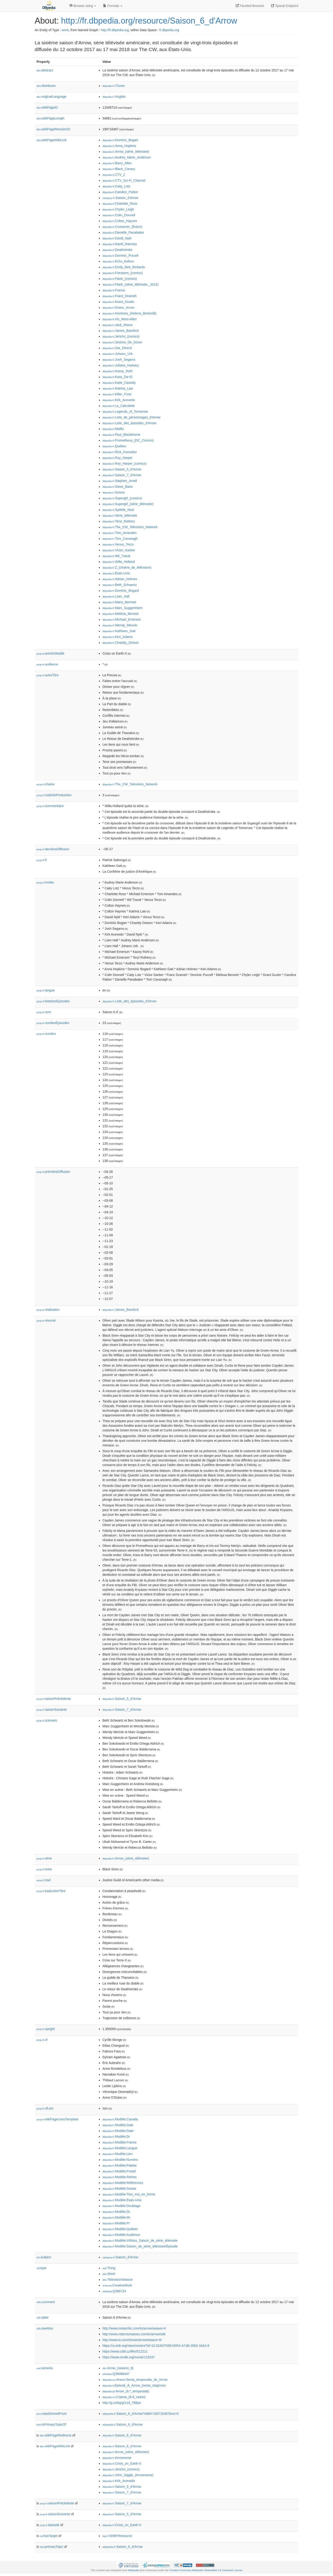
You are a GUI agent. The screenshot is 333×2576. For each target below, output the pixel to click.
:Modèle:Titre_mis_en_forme (128, 2194)
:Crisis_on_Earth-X (121, 2463)
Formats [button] (112, 6)
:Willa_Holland (118, 562)
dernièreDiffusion (53, 849)
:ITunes (113, 86)
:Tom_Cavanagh (120, 538)
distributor (46, 86)
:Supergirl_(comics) (122, 498)
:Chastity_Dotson (120, 642)
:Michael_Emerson (121, 619)
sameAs (45, 2368)
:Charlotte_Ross (119, 203)
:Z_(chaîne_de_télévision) (126, 567)
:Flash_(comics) (119, 278)
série (44, 1858)
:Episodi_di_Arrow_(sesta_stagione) (134, 2385)
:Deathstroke (117, 250)
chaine (45, 784)
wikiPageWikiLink (52, 140)
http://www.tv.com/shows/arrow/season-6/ (132, 2340)
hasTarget (49, 2536)
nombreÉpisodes (53, 1023)
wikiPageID (47, 107)
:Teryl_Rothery (118, 521)
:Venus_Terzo (118, 544)
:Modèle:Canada (120, 2119)
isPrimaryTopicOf (51, 2424)
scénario (47, 1720)
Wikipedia (133, 2570)
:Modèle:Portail (119, 2171)
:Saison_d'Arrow (120, 198)
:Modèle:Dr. (116, 2211)
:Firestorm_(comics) (122, 273)
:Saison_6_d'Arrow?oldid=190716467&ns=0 (140, 2413)
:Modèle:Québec (120, 2229)
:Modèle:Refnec (119, 2177)
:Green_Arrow (118, 307)
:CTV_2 (113, 175)
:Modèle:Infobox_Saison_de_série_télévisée (140, 2240)
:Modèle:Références (122, 2183)
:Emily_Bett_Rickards (123, 267)
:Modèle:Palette (119, 2165)
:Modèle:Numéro (120, 2159)
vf (42, 2040)
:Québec (114, 446)
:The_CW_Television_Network (129, 527)
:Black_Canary (118, 169)
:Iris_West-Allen (119, 319)
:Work (108, 2274)
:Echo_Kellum (118, 261)
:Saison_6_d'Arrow (122, 2424)
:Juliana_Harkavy (120, 365)
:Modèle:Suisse (119, 2188)
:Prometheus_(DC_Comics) (128, 440)
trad (43, 1880)
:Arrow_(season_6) (117, 2368)
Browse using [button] (82, 6)
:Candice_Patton (120, 192)
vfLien (45, 2108)
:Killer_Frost (116, 394)
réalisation (48, 1309)
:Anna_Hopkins (119, 146)
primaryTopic (51, 2547)
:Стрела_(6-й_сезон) (123, 2397)
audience (47, 664)
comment (46, 2302)
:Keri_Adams (117, 637)
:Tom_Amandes (119, 533)
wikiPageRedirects (55, 2435)
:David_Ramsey (119, 244)
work (65, 30)
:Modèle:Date (117, 2125)
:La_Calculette (118, 406)
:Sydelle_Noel (118, 510)
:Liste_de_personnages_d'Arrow (131, 417)
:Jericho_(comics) (120, 336)
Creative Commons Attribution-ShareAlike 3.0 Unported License (205, 2570)
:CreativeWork (117, 2285)
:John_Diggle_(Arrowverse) (127, 2475)
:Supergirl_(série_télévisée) (128, 504)
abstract (45, 70)
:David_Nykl (116, 238)
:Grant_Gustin (118, 302)
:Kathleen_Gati (119, 631)
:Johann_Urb (117, 354)
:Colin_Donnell (118, 215)
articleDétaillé (50, 653)
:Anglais (114, 96)
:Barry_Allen (117, 163)
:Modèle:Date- (118, 2131)
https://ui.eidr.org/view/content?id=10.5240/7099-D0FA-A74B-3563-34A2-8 (155, 2345)
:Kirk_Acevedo (118, 400)
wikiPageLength (51, 118)
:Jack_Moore (117, 325)
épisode (49, 2525)
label (42, 2317)
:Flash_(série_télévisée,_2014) (130, 284)
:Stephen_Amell (119, 481)
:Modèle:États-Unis (122, 2200)
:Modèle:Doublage (121, 2206)
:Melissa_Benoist (120, 614)
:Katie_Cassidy (119, 382)
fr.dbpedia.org (169, 30)
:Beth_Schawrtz (119, 585)
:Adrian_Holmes (119, 579)
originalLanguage (51, 96)
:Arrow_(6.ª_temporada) (125, 2391)
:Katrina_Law (117, 388)
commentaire (50, 806)
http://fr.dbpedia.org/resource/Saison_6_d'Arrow (149, 20)
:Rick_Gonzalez (119, 452)
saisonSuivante (52, 1709)
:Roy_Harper (117, 458)
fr (42, 860)
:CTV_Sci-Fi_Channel (123, 180)
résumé (46, 1320)
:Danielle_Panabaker (123, 232)
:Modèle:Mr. (116, 2217)
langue (46, 990)
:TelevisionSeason (117, 2279)
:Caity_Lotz (116, 186)
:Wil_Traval (116, 556)
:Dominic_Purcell (120, 255)
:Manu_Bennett (119, 602)
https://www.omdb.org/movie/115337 (128, 2357)
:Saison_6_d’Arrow (121, 2435)
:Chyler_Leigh (118, 209)
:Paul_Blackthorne (121, 434)
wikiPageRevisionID (53, 129)
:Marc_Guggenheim (122, 608)
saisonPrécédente (54, 1699)
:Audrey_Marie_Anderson (126, 157)
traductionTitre (51, 1891)
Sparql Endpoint (284, 6)
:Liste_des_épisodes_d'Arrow (129, 423)
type (41, 2268)
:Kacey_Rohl (117, 371)
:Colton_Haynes (119, 221)
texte (44, 1869)
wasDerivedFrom (52, 2413)
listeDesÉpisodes (53, 1001)
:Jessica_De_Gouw (122, 342)
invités (45, 882)
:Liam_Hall (116, 596)
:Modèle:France (119, 2142)
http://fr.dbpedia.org (115, 30)
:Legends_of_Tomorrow (125, 411)
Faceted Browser (250, 6)
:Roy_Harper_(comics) (124, 463)
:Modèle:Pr (116, 2223)
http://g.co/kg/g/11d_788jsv (121, 2403)
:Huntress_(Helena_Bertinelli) (129, 313)
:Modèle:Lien (117, 2154)
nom (44, 1012)
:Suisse (113, 492)
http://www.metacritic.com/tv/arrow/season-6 (134, 2328)
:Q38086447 (116, 2374)
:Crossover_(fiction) (122, 227)
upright (46, 2029)
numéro (46, 1034)
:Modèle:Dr (116, 2136)
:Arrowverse (116, 2458)
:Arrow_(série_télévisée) (125, 151)
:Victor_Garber (118, 550)
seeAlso (45, 2328)
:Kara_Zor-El (117, 377)
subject (44, 2257)
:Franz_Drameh (119, 296)
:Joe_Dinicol (117, 348)
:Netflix (113, 429)
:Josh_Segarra (118, 359)
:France (113, 290)
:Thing (108, 2268)
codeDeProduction (54, 795)
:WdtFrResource (117, 2536)
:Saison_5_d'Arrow (121, 469)
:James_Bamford (120, 330)
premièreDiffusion (53, 1172)
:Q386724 (114, 2291)
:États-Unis (116, 573)
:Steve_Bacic (117, 486)
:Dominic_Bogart (120, 140)
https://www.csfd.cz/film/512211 (125, 2351)
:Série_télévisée (119, 515)
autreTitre (48, 675)
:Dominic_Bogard (120, 590)
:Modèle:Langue (119, 2148)
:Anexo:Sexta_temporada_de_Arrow (134, 2379)
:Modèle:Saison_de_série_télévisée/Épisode (140, 2246)
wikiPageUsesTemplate (57, 2119)
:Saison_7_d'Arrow (121, 475)
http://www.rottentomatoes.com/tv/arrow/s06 (133, 2334)
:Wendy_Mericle (119, 625)
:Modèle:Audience (121, 2235)
